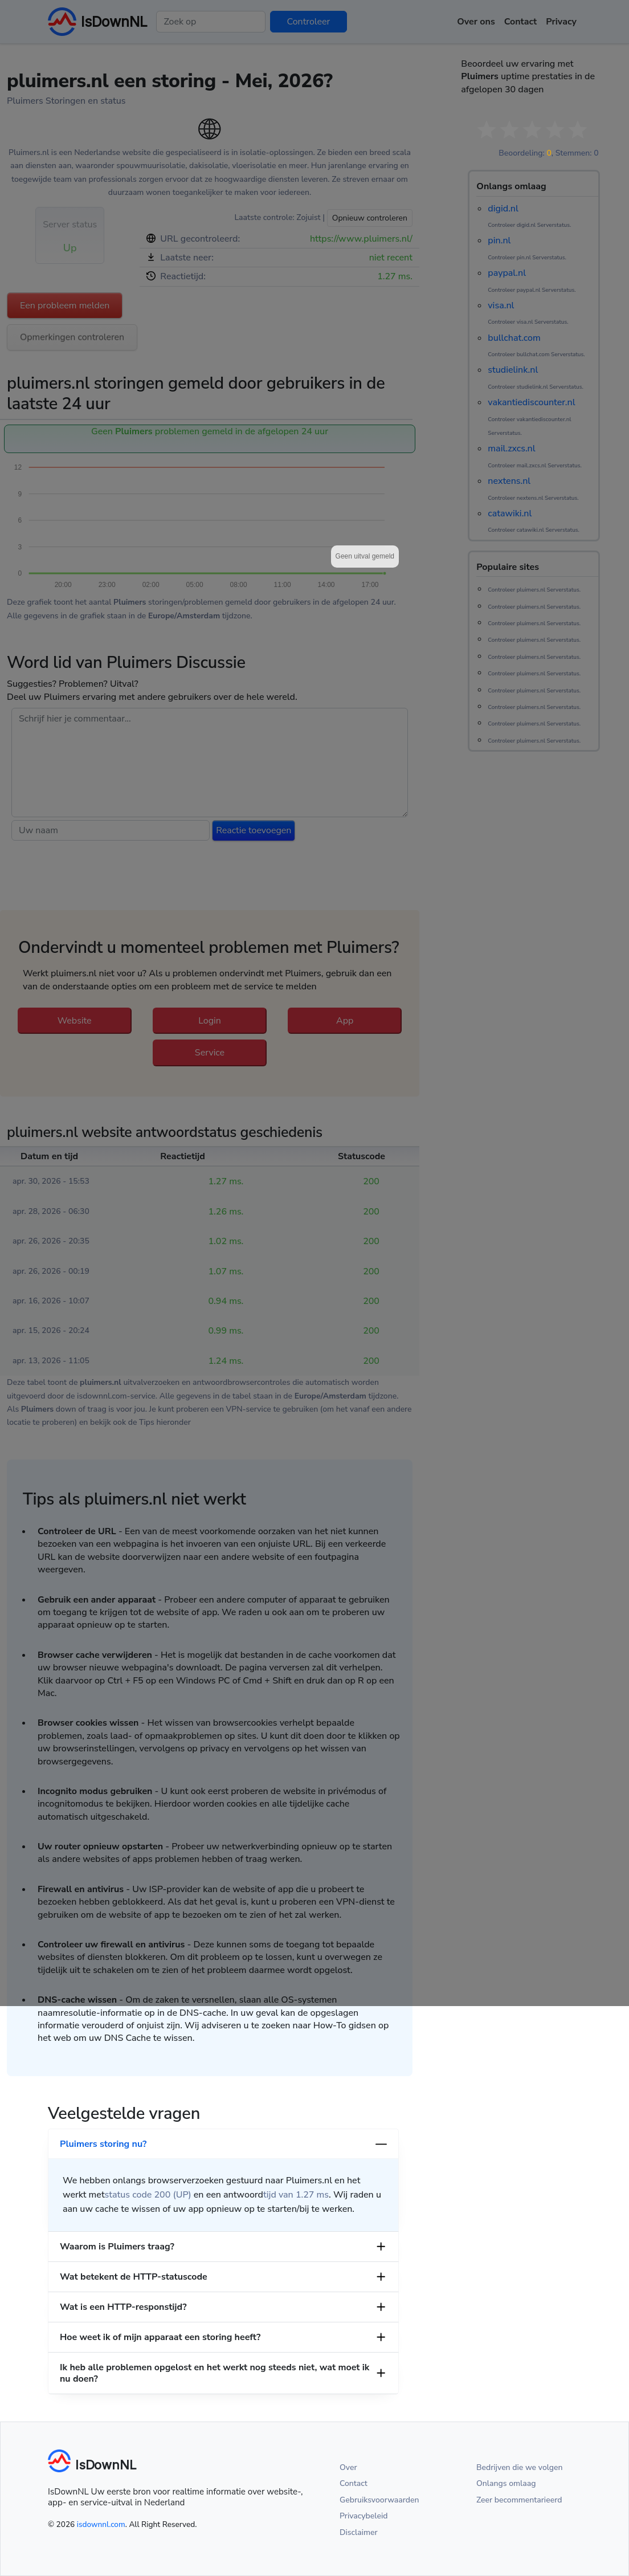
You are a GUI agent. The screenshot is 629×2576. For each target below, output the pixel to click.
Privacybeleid (363, 2515)
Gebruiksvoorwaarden (379, 2500)
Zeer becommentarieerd (519, 2500)
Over (348, 2467)
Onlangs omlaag (506, 2483)
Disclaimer (359, 2532)
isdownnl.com (101, 2524)
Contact (353, 2483)
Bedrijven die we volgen (519, 2467)
